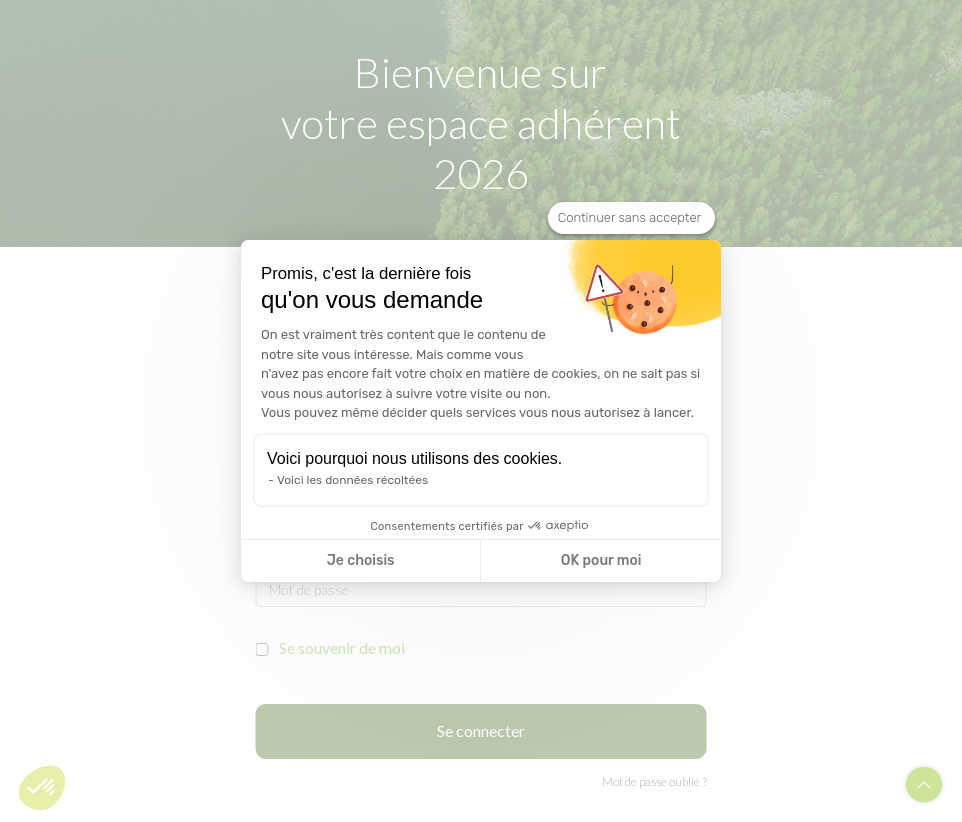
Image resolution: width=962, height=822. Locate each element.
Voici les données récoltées (352, 480)
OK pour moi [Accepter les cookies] (601, 560)
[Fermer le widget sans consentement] (631, 218)
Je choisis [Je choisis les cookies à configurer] (361, 560)
